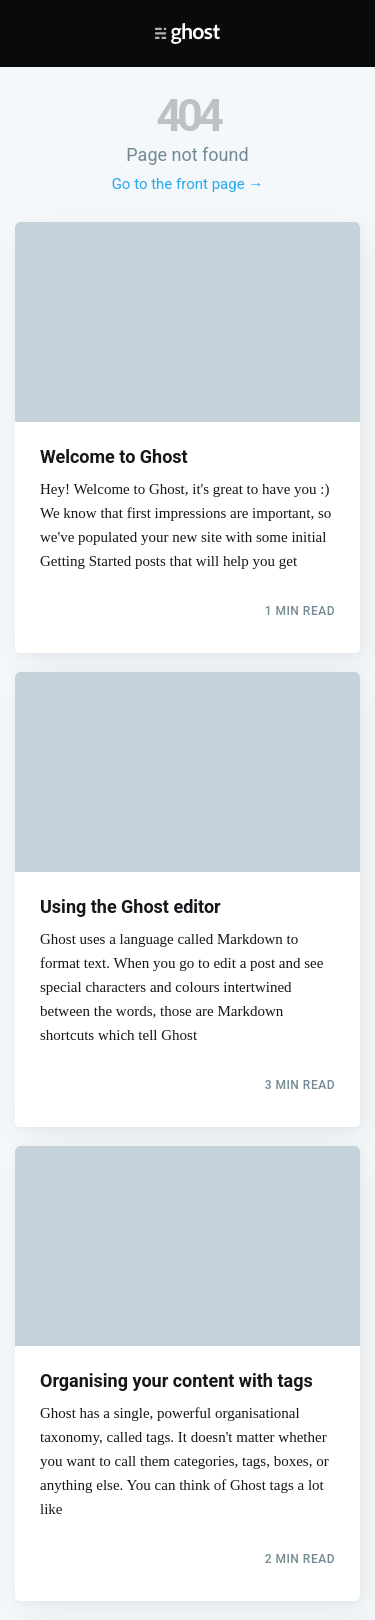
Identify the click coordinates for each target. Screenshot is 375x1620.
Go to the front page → (188, 184)
